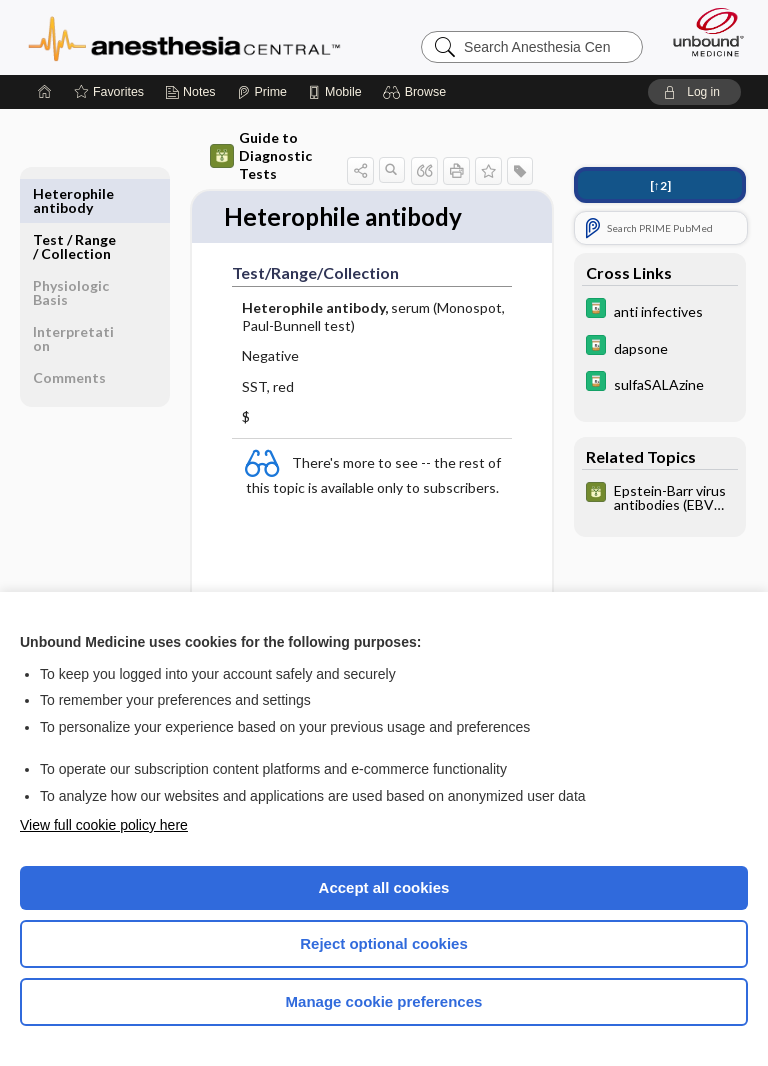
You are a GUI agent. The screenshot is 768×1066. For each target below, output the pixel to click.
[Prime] (262, 92)
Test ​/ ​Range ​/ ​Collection (74, 200)
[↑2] (660, 185)
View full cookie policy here (104, 825)
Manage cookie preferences (384, 1001)
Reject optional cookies (384, 943)
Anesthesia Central (184, 37)
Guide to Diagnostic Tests (261, 155)
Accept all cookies (384, 887)
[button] (417, 92)
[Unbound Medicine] (702, 32)
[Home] (45, 92)
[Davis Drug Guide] (660, 310)
